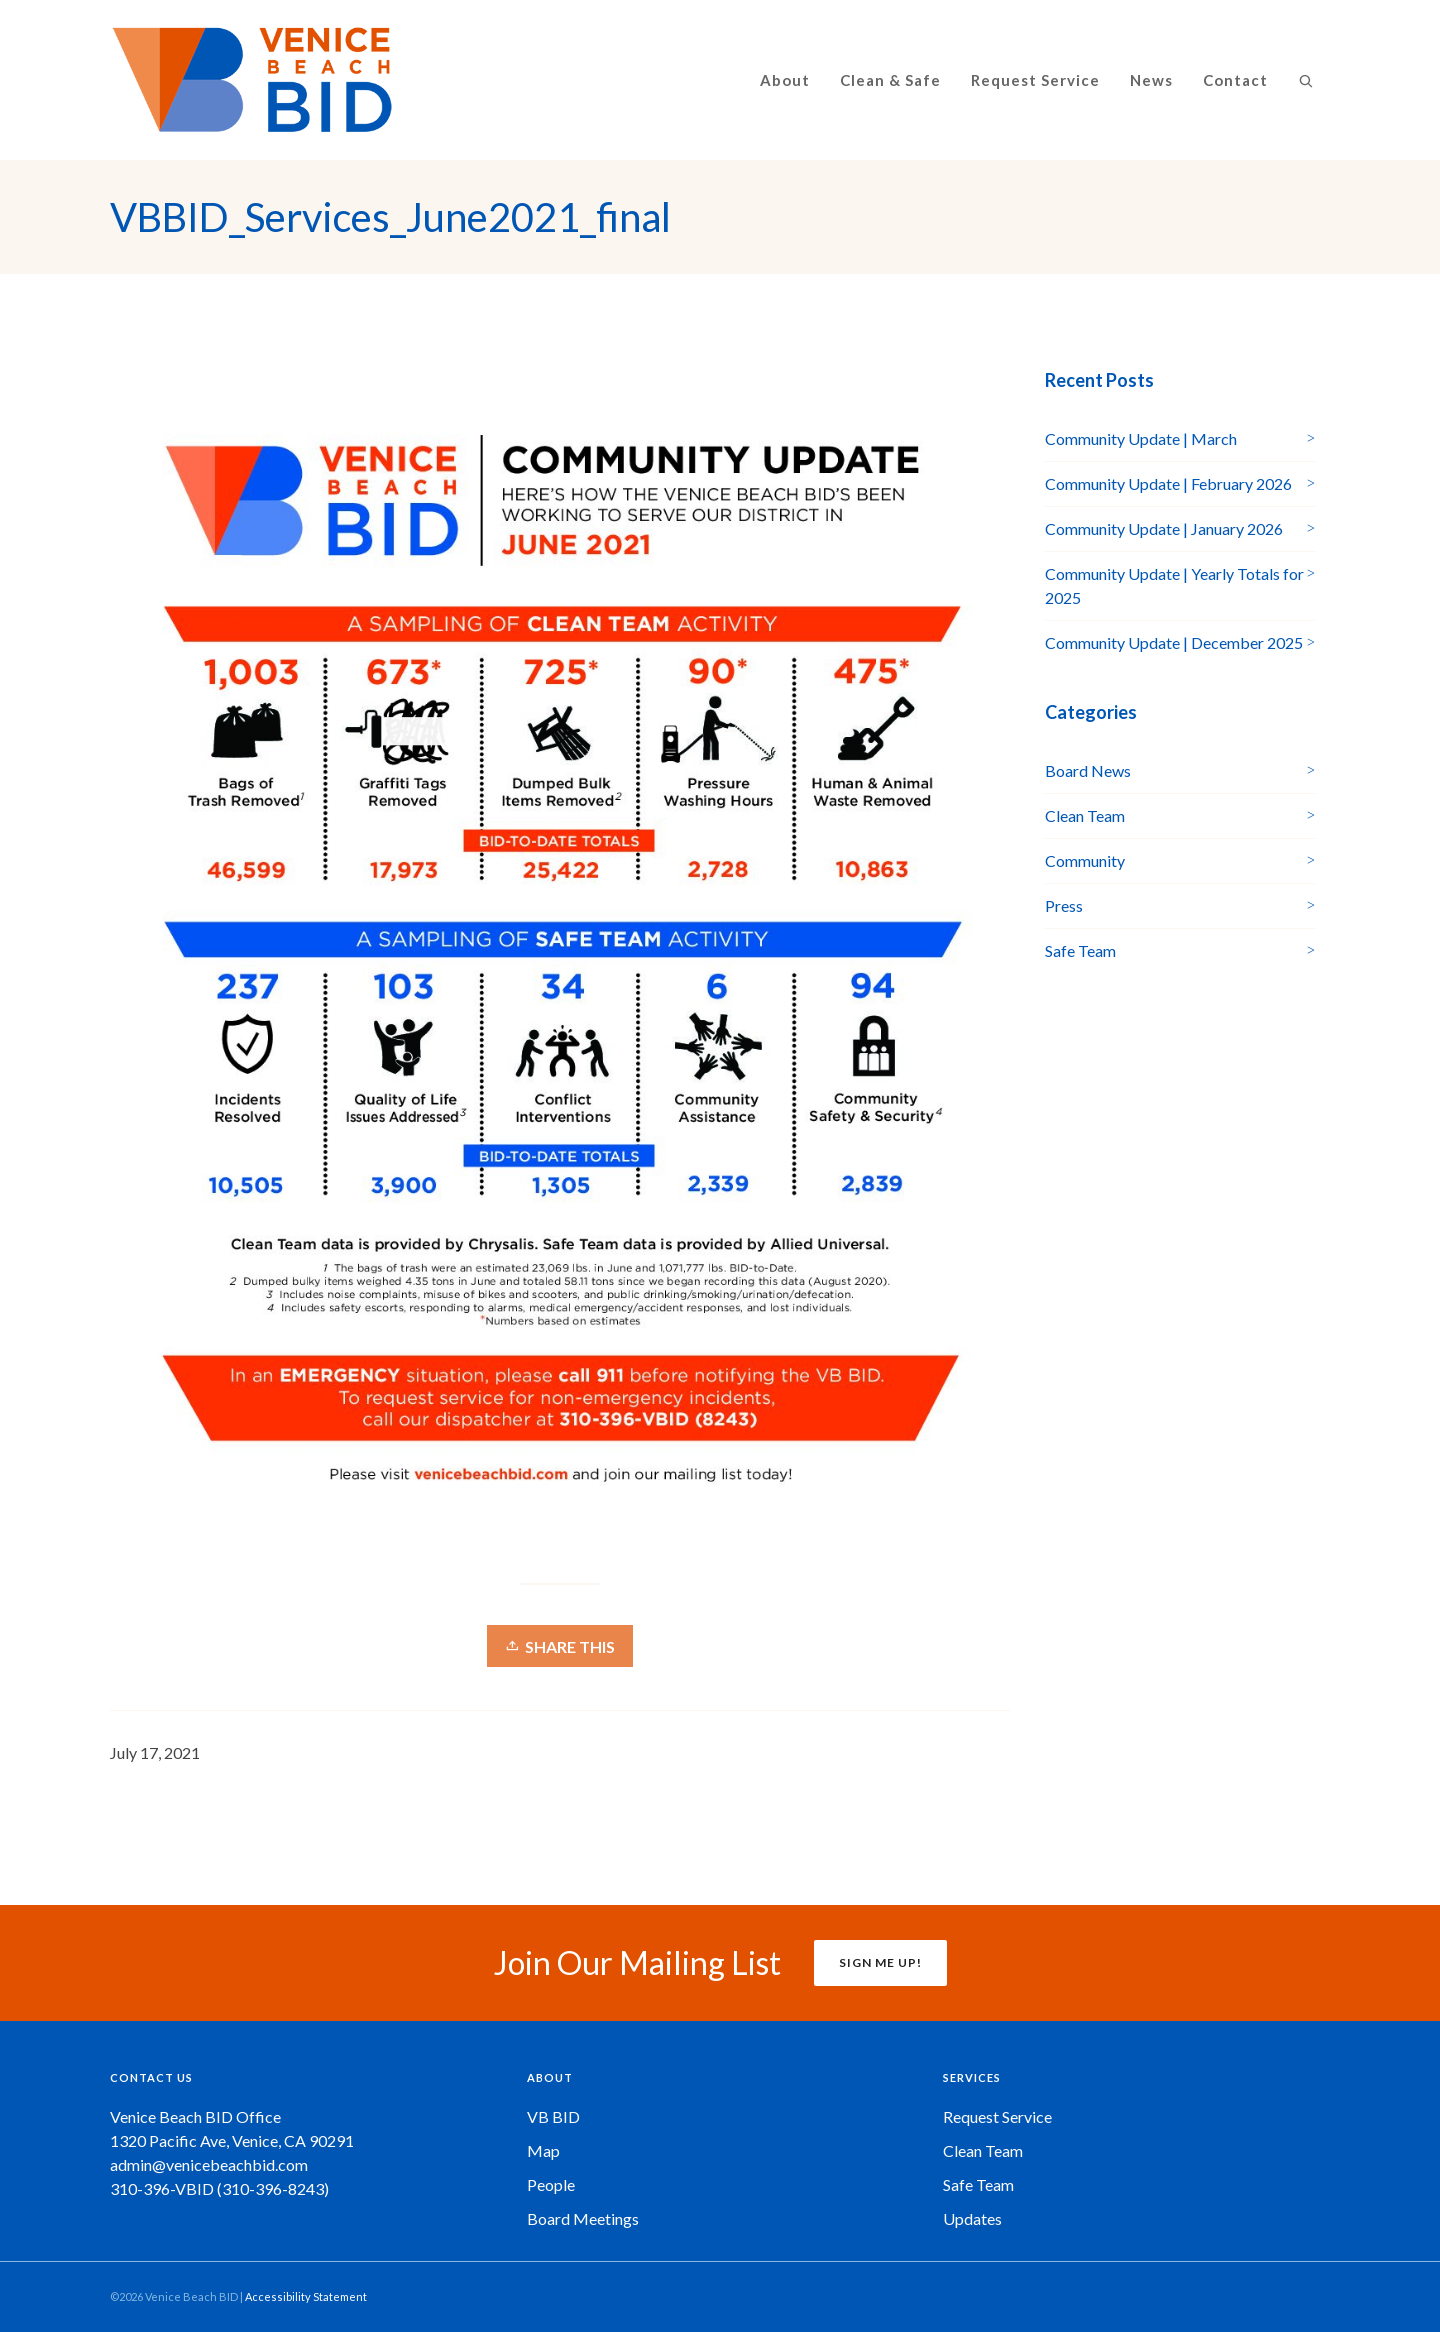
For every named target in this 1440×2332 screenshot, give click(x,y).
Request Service (997, 2116)
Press (1064, 905)
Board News (1088, 770)
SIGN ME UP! (880, 1962)
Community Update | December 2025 (1174, 642)
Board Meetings (583, 2218)
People (551, 2184)
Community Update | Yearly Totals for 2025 (1174, 585)
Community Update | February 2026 (1168, 483)
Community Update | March (1141, 438)
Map (543, 2150)
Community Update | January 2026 (1164, 528)
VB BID (553, 2116)
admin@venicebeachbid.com (209, 2164)
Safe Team (1080, 950)
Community (1085, 860)
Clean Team (1085, 815)
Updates (972, 2218)
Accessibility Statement (306, 2296)
